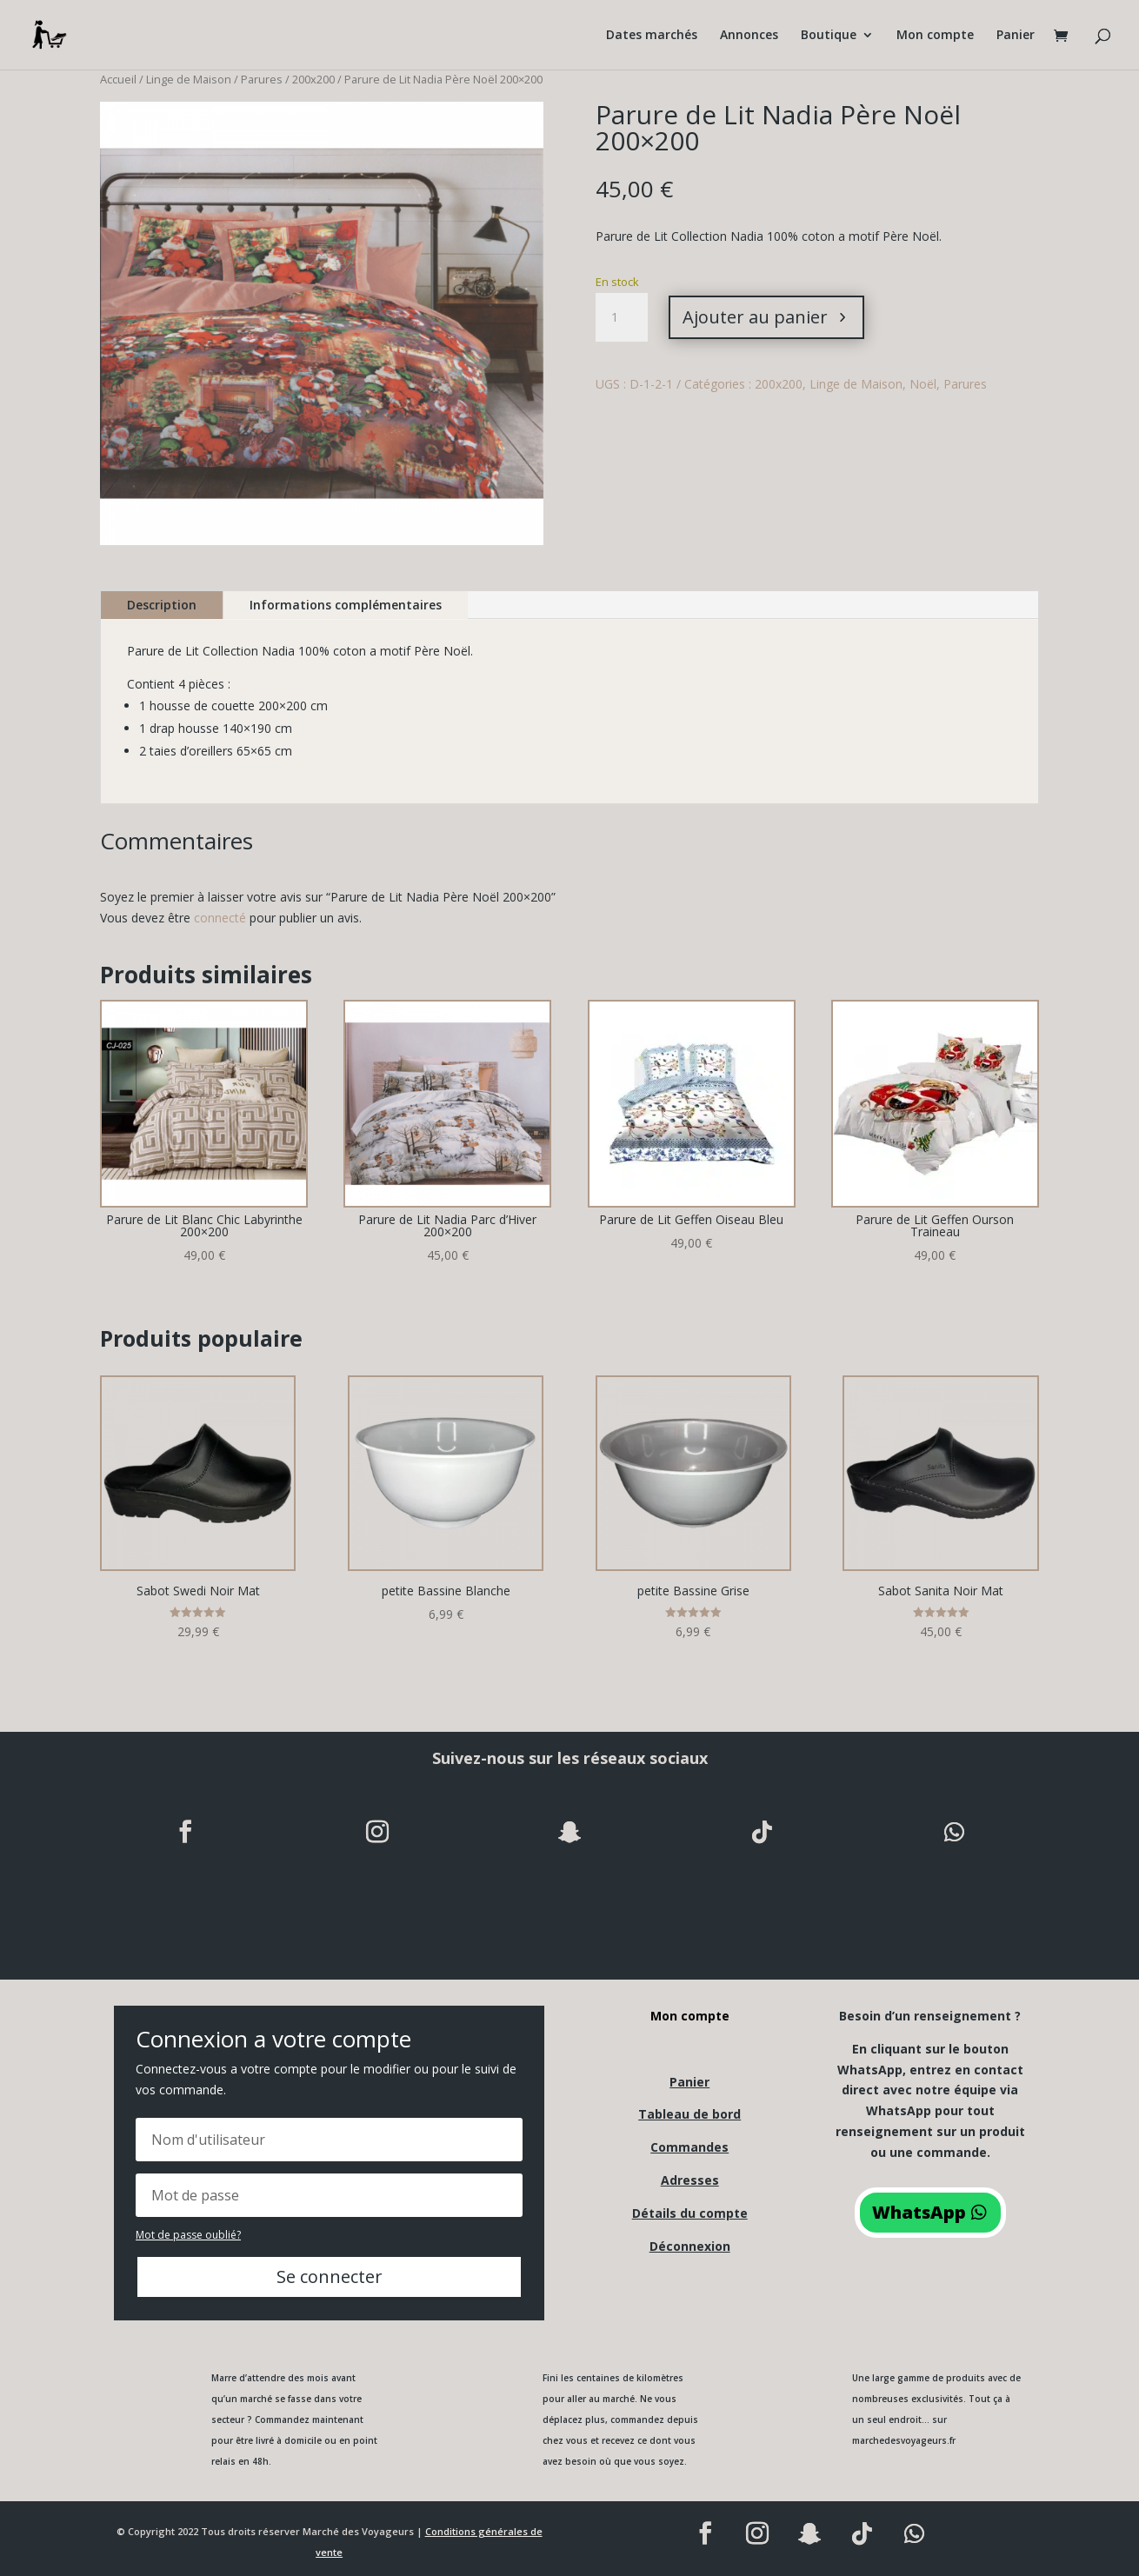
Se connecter (329, 2276)
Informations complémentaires (346, 604)
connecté (220, 917)
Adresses (690, 2180)
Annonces (749, 36)
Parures (262, 79)
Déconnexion (689, 2246)
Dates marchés (651, 36)
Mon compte (935, 36)
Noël (922, 384)
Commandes (689, 2147)
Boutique (828, 36)
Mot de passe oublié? (188, 2234)
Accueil (118, 79)
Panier (1015, 36)
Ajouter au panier (755, 317)
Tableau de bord (689, 2114)
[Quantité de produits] (622, 317)
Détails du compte (690, 2213)
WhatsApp (919, 2212)
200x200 (313, 79)
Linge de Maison (188, 79)
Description (161, 604)
